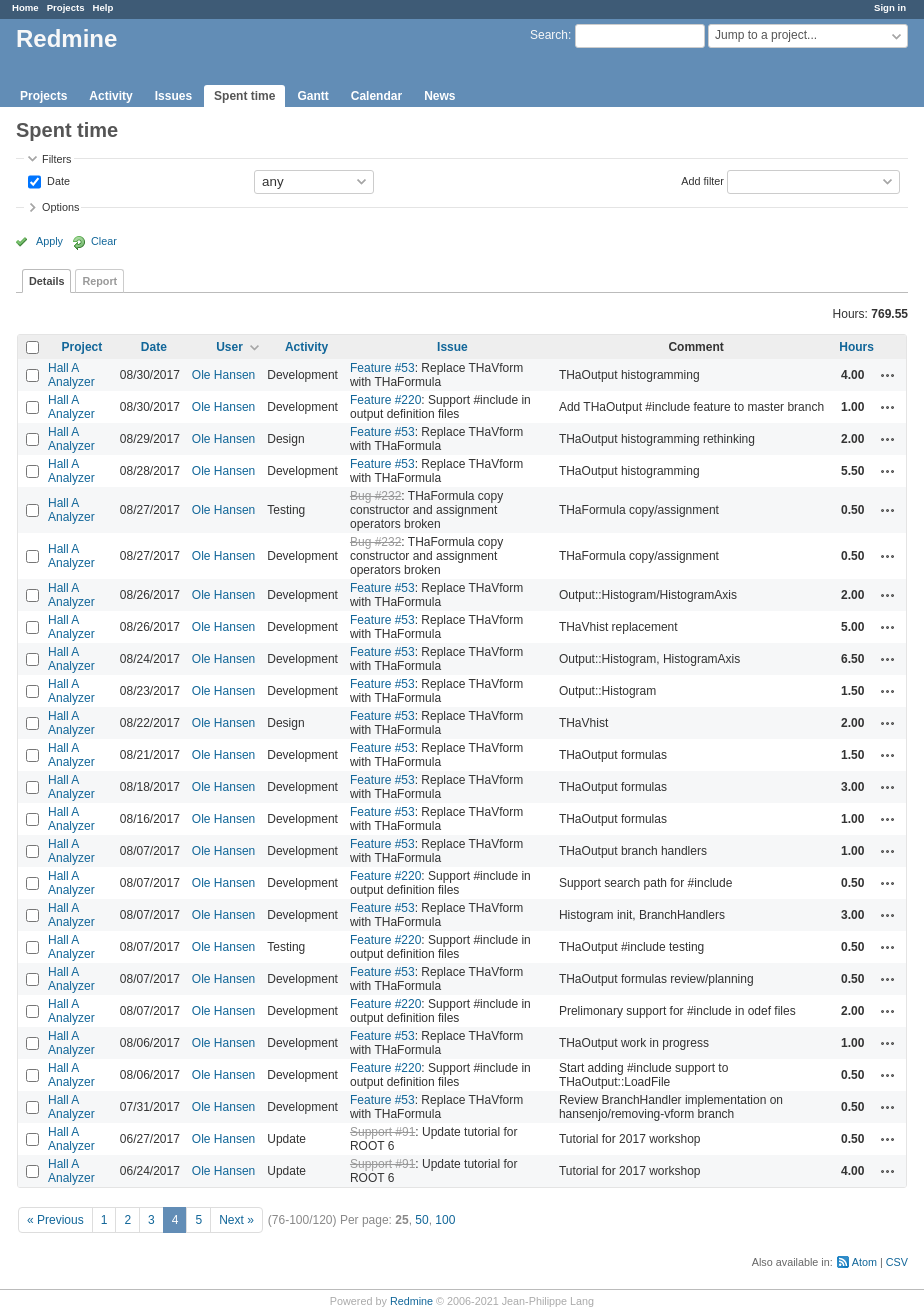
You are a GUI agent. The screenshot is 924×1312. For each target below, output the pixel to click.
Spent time (244, 96)
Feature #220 (385, 400)
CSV (897, 1262)
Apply (49, 241)
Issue (452, 347)
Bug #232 (375, 496)
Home (25, 7)
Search (549, 35)
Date (57, 180)
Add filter (702, 180)
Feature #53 (382, 368)
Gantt (312, 96)
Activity (110, 96)
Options (60, 207)
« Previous (55, 1220)
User (229, 347)
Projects (66, 7)
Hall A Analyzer (71, 375)
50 (421, 1220)
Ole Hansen (223, 375)
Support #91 (382, 1132)
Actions (888, 375)
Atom (864, 1262)
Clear (104, 241)
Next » (236, 1220)
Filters (56, 159)
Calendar (376, 96)
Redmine (411, 1301)
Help (103, 7)
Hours (856, 347)
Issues (173, 96)
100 (445, 1220)
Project (82, 347)
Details (46, 281)
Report (99, 281)
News (439, 96)
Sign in (890, 7)
